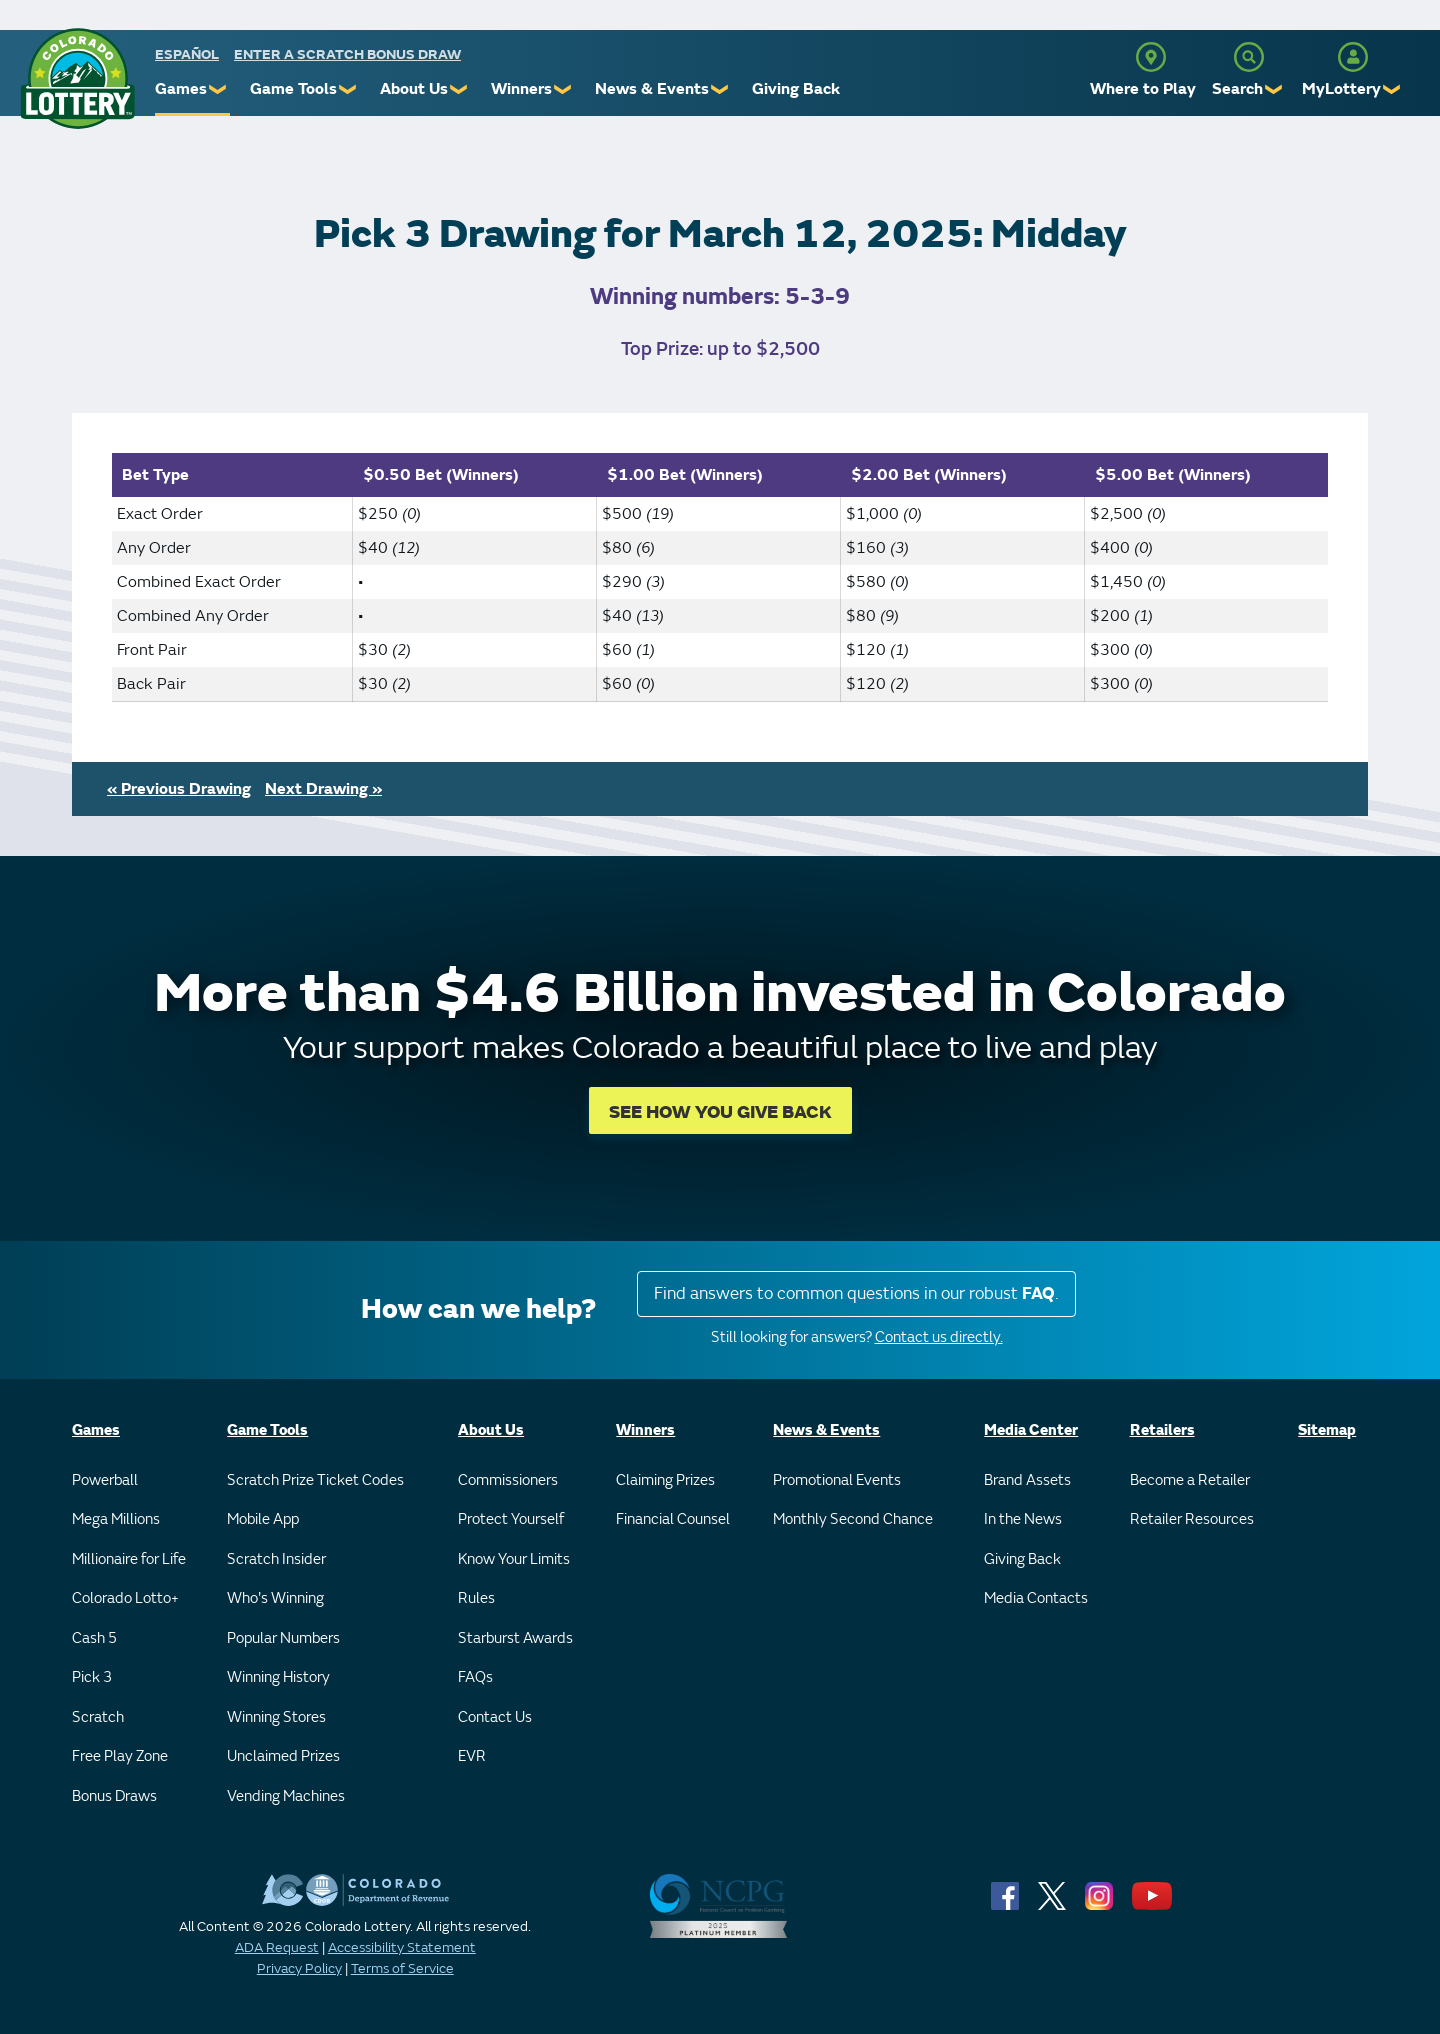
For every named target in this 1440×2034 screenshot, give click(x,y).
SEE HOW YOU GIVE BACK (720, 1112)
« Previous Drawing (179, 789)
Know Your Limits (514, 1559)
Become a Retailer (1190, 1480)
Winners (521, 89)
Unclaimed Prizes (283, 1756)
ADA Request (277, 1947)
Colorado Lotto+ (125, 1598)
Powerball (105, 1480)
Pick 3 (92, 1677)
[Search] (1249, 57)
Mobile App (263, 1519)
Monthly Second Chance (853, 1519)
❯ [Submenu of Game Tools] (348, 89)
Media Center (1031, 1430)
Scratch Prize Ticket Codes (315, 1480)
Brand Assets (1027, 1480)
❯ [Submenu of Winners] (563, 89)
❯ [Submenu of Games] (218, 89)
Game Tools (293, 89)
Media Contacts (1036, 1598)
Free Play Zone (120, 1756)
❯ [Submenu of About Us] (459, 89)
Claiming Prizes (665, 1480)
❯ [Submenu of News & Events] (720, 89)
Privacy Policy (299, 1968)
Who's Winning (275, 1598)
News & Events (652, 89)
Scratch (98, 1717)
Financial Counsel (673, 1519)
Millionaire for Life (129, 1559)
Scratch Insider (276, 1559)
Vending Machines (286, 1796)
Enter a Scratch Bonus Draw (347, 54)
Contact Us (495, 1717)
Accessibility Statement (402, 1947)
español (187, 54)
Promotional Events (837, 1480)
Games (181, 89)
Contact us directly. (939, 1337)
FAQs (475, 1677)
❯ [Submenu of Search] (1274, 89)
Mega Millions (116, 1519)
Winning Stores (276, 1717)
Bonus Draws (114, 1796)
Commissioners (508, 1480)
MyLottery (1341, 89)
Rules (476, 1598)
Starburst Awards (515, 1638)
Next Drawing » (323, 789)
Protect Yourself (511, 1519)
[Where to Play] (1151, 57)
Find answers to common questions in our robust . (856, 1293)
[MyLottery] (1353, 57)
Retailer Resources (1192, 1519)
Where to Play (1143, 89)
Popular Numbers (283, 1638)
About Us (414, 89)
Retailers (1162, 1430)
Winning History (278, 1677)
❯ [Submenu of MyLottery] (1392, 89)
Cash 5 (94, 1638)
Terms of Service (402, 1968)
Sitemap (1327, 1430)
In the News (1023, 1519)
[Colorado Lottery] (77, 78)
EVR (472, 1756)
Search (1237, 89)
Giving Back (796, 89)
